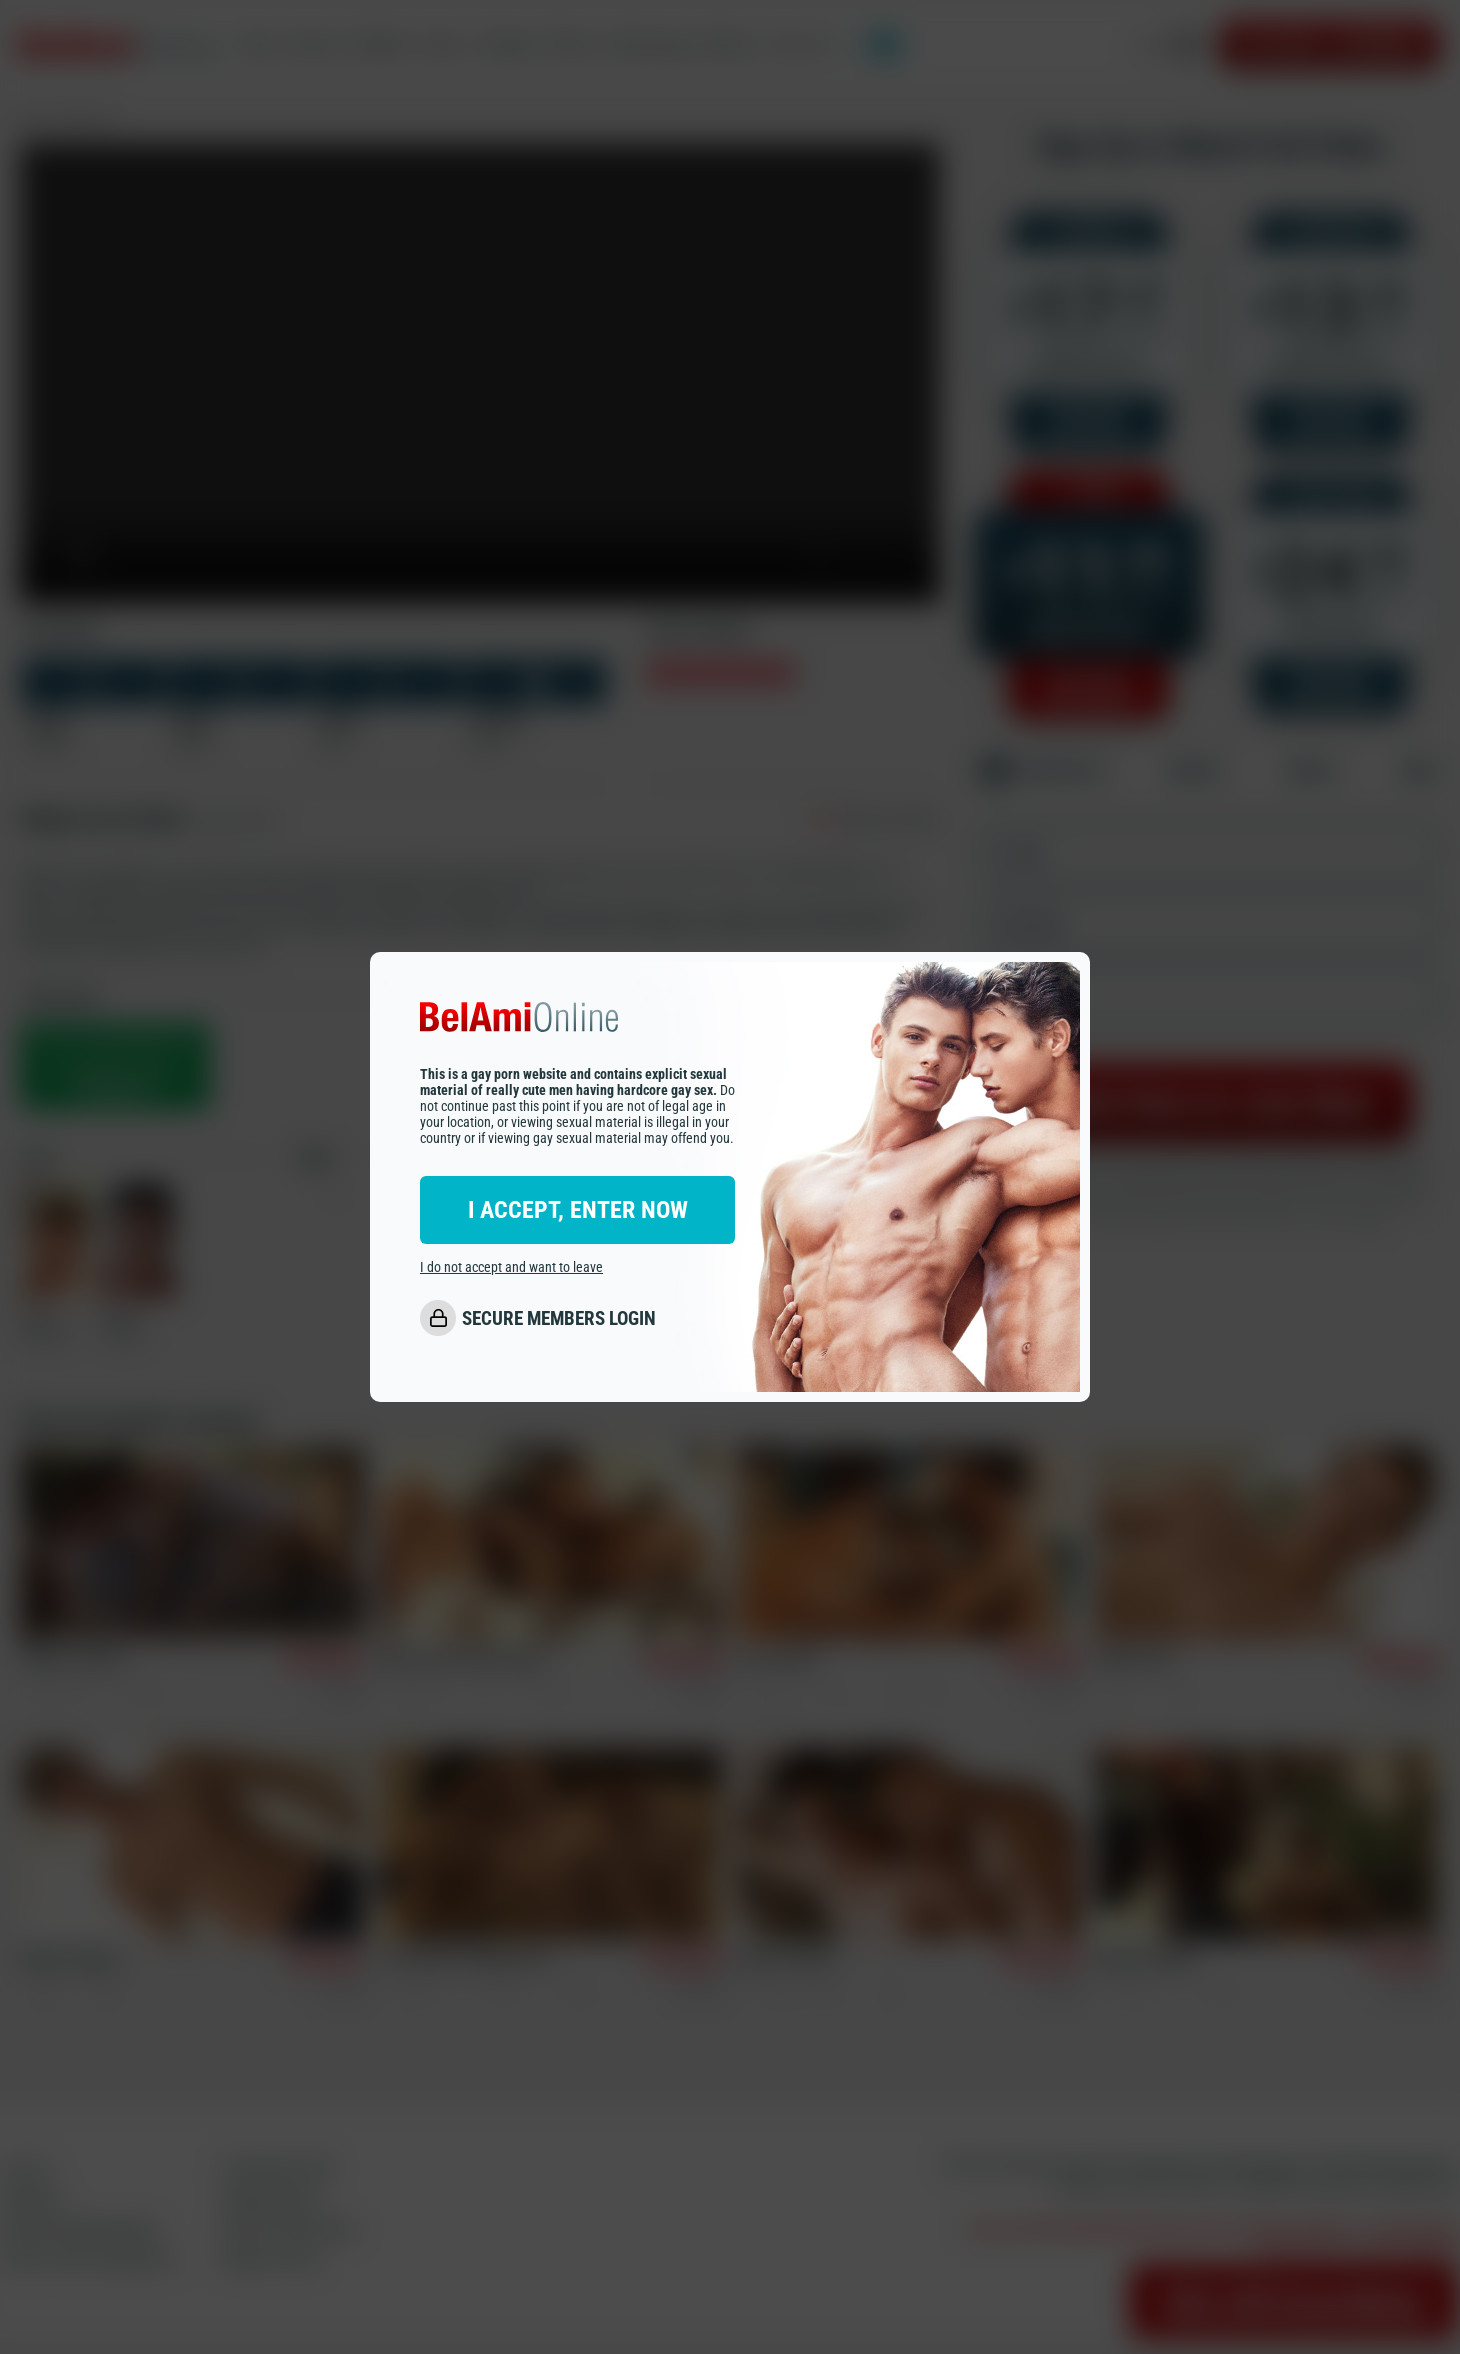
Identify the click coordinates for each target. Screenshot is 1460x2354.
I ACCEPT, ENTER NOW (578, 1210)
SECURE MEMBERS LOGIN (559, 1318)
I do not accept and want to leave (511, 1267)
